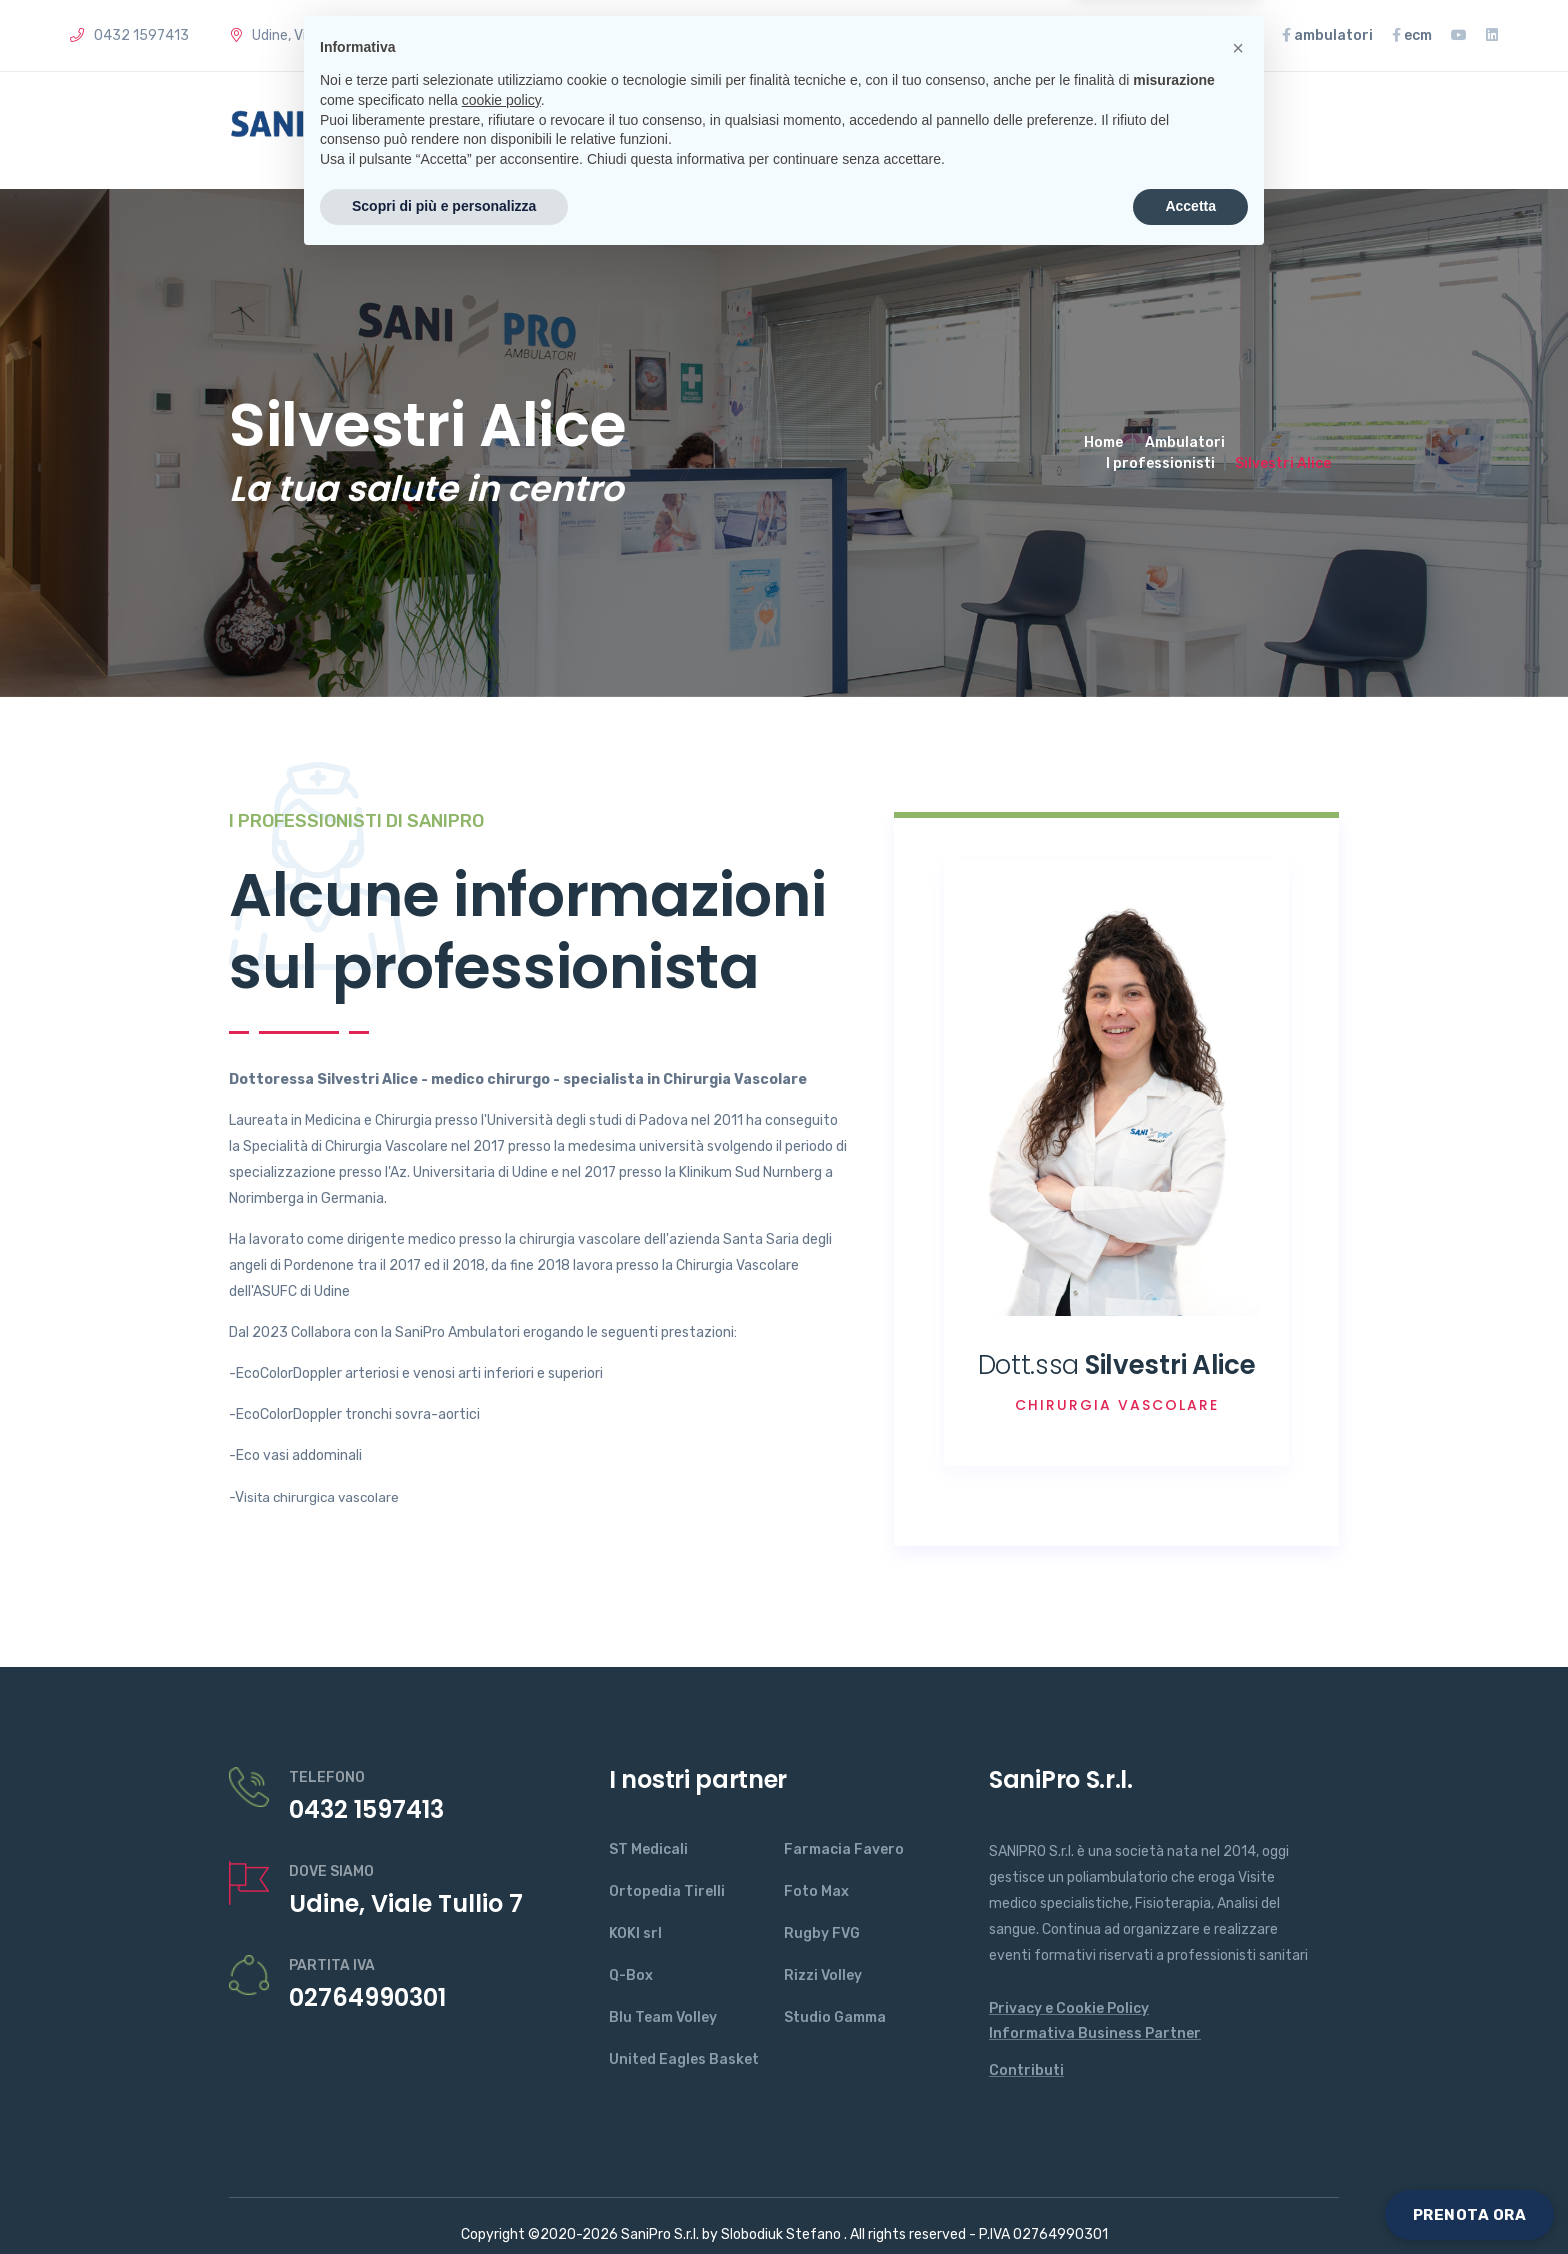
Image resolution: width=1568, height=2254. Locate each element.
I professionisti (1160, 463)
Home (518, 130)
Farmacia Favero (844, 1849)
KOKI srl (635, 1933)
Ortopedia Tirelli (667, 1891)
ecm (1412, 35)
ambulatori (1327, 35)
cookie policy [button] (501, 2093)
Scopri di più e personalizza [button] (444, 2199)
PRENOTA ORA (1470, 2215)
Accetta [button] (1190, 2199)
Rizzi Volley (823, 1975)
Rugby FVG (822, 1933)
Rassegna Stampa (1179, 35)
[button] (1238, 2041)
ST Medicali (648, 1849)
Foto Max (816, 1891)
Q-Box (631, 1975)
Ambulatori (1185, 442)
